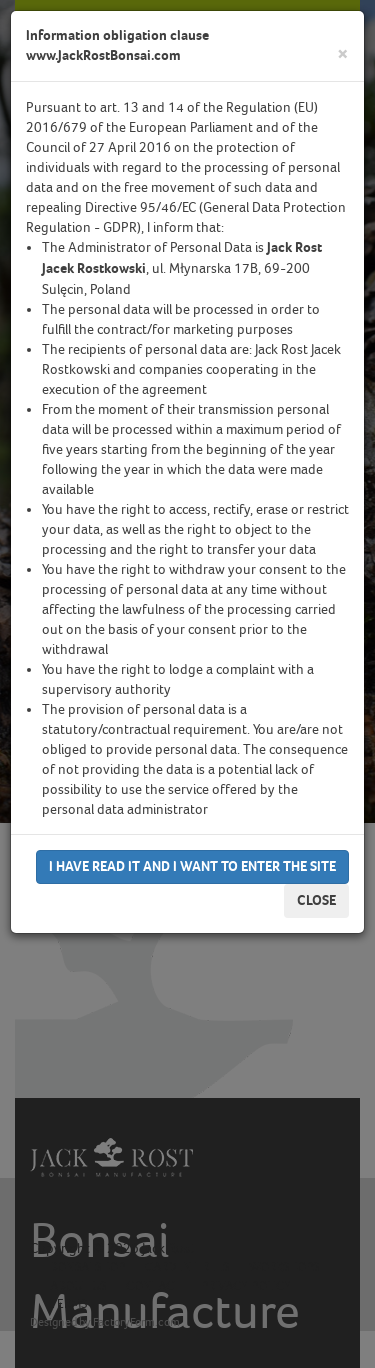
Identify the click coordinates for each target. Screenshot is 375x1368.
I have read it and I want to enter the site (192, 866)
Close (316, 900)
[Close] (343, 54)
